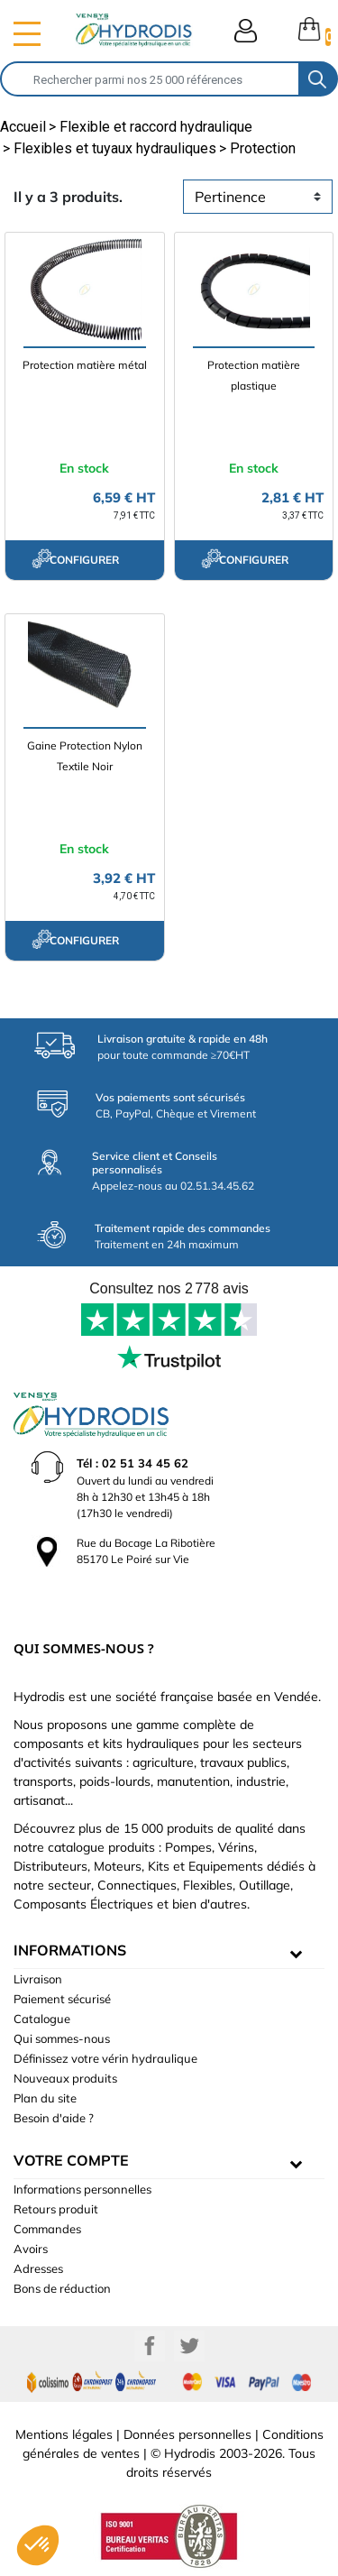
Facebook (149, 2346)
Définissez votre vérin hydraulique (105, 2058)
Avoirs (31, 2248)
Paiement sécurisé (62, 1999)
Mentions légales (64, 2434)
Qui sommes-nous (62, 2038)
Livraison (38, 1979)
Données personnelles (187, 2434)
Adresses (38, 2268)
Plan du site (45, 2098)
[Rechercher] (150, 79)
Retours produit (56, 2209)
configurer (75, 558)
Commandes (47, 2229)
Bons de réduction (62, 2288)
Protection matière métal (85, 365)
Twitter (189, 2346)
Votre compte (71, 2160)
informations (70, 1950)
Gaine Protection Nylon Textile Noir (84, 756)
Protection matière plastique (253, 375)
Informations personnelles (82, 2189)
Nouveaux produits (65, 2078)
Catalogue (42, 2018)
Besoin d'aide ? (54, 2118)
